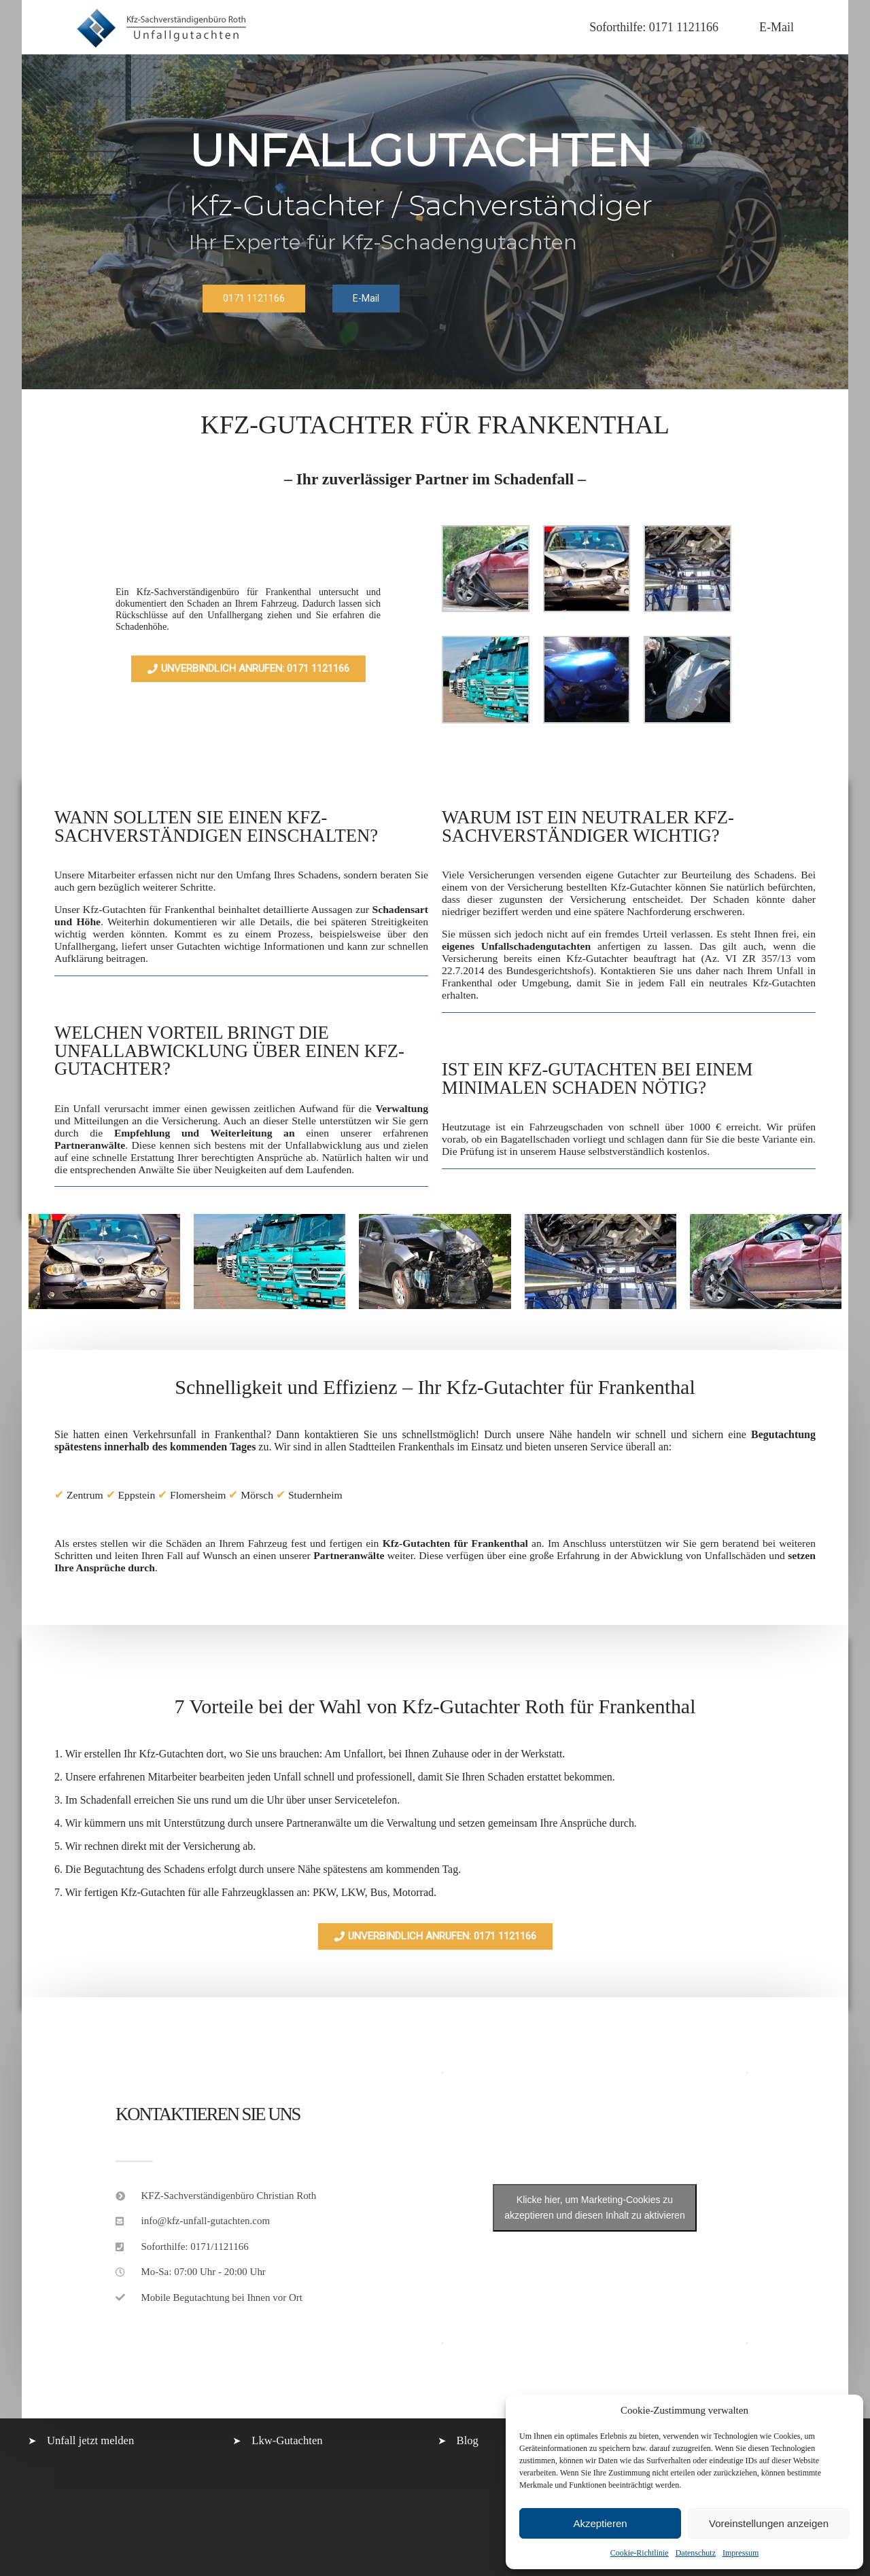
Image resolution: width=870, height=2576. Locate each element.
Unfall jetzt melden (90, 2440)
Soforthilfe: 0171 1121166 (653, 27)
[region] (435, 221)
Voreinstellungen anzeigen (769, 2523)
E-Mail (776, 27)
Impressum (741, 2553)
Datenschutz (696, 2553)
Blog (467, 2440)
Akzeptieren (600, 2523)
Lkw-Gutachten (286, 2440)
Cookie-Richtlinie (639, 2553)
